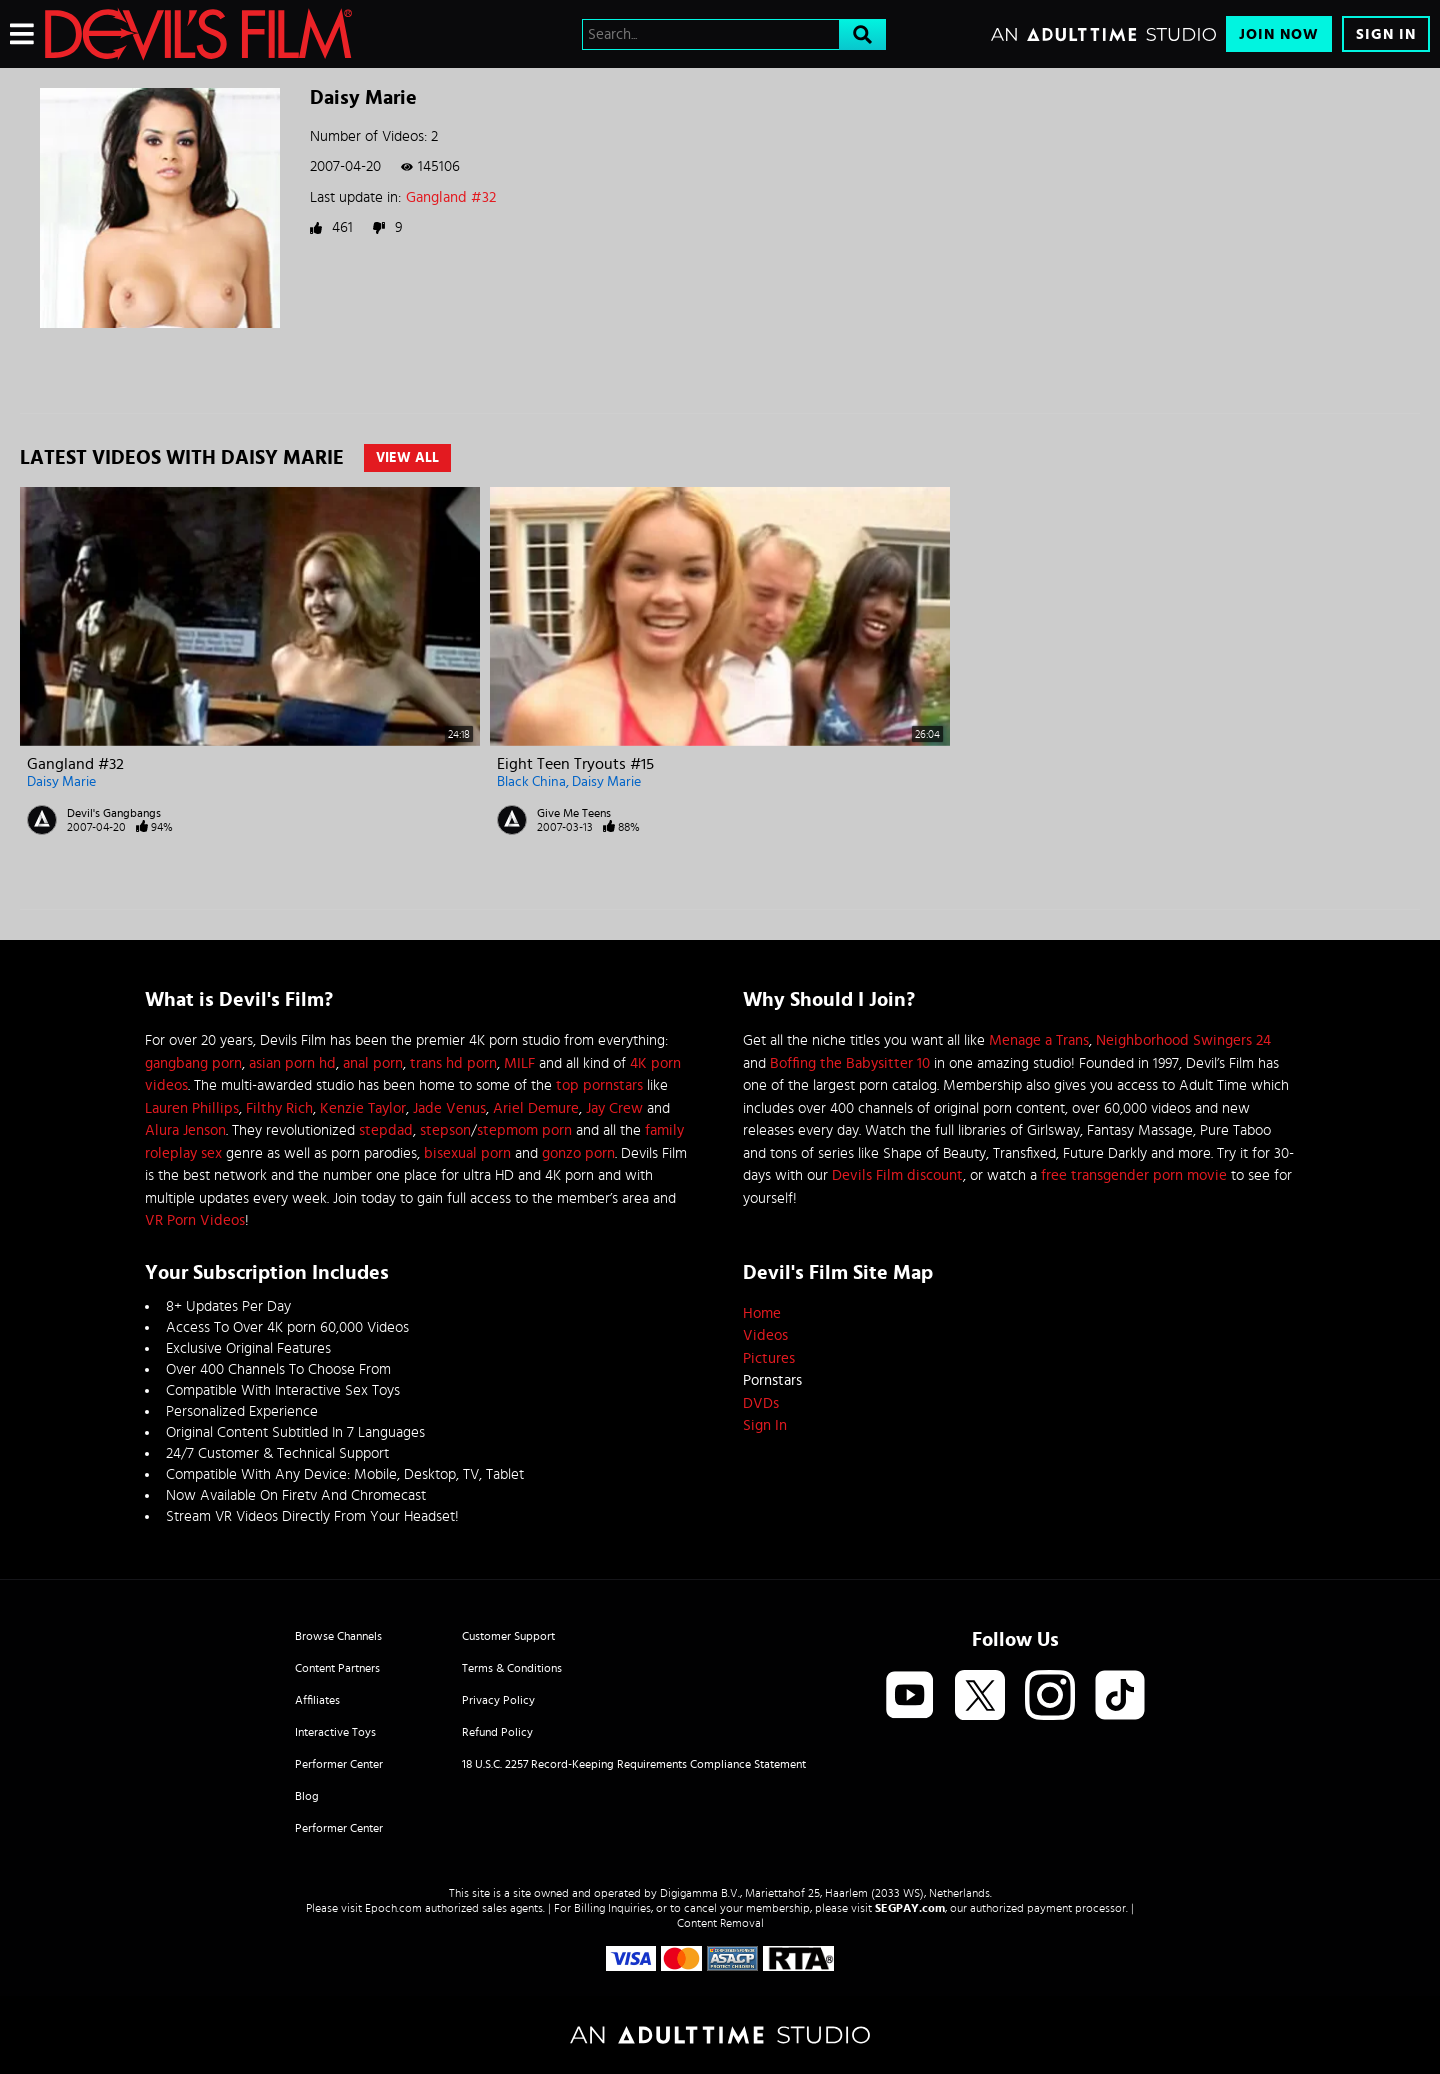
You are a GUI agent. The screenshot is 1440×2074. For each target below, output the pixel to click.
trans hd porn (453, 1063)
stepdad (386, 1130)
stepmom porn (524, 1130)
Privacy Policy (498, 1700)
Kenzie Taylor (363, 1108)
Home (762, 1313)
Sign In (1386, 34)
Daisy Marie (61, 782)
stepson (445, 1130)
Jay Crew (614, 1108)
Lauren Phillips (192, 1108)
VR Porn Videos (195, 1220)
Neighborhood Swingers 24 (1183, 1040)
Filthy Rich (279, 1108)
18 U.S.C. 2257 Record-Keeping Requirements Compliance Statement (634, 1764)
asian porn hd (292, 1063)
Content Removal (720, 1923)
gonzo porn (578, 1153)
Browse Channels (338, 1636)
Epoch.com (393, 1908)
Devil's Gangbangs (114, 813)
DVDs (761, 1403)
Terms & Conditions (512, 1668)
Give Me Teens (574, 813)
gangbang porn (193, 1063)
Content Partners (337, 1668)
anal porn (373, 1063)
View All (407, 458)
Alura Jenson (185, 1130)
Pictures (769, 1358)
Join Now (1279, 34)
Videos (765, 1335)
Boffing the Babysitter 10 (850, 1063)
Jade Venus (449, 1108)
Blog (307, 1796)
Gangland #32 (451, 197)
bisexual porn (467, 1153)
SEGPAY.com (910, 1908)
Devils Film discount (897, 1175)
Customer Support (508, 1636)
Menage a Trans (1039, 1040)
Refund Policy (497, 1732)
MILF (519, 1063)
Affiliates (317, 1700)
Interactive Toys (335, 1732)
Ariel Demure (536, 1108)
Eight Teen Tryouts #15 (575, 764)
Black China (531, 782)
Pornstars (772, 1380)
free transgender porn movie (1134, 1175)
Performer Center (339, 1764)
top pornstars (599, 1085)
